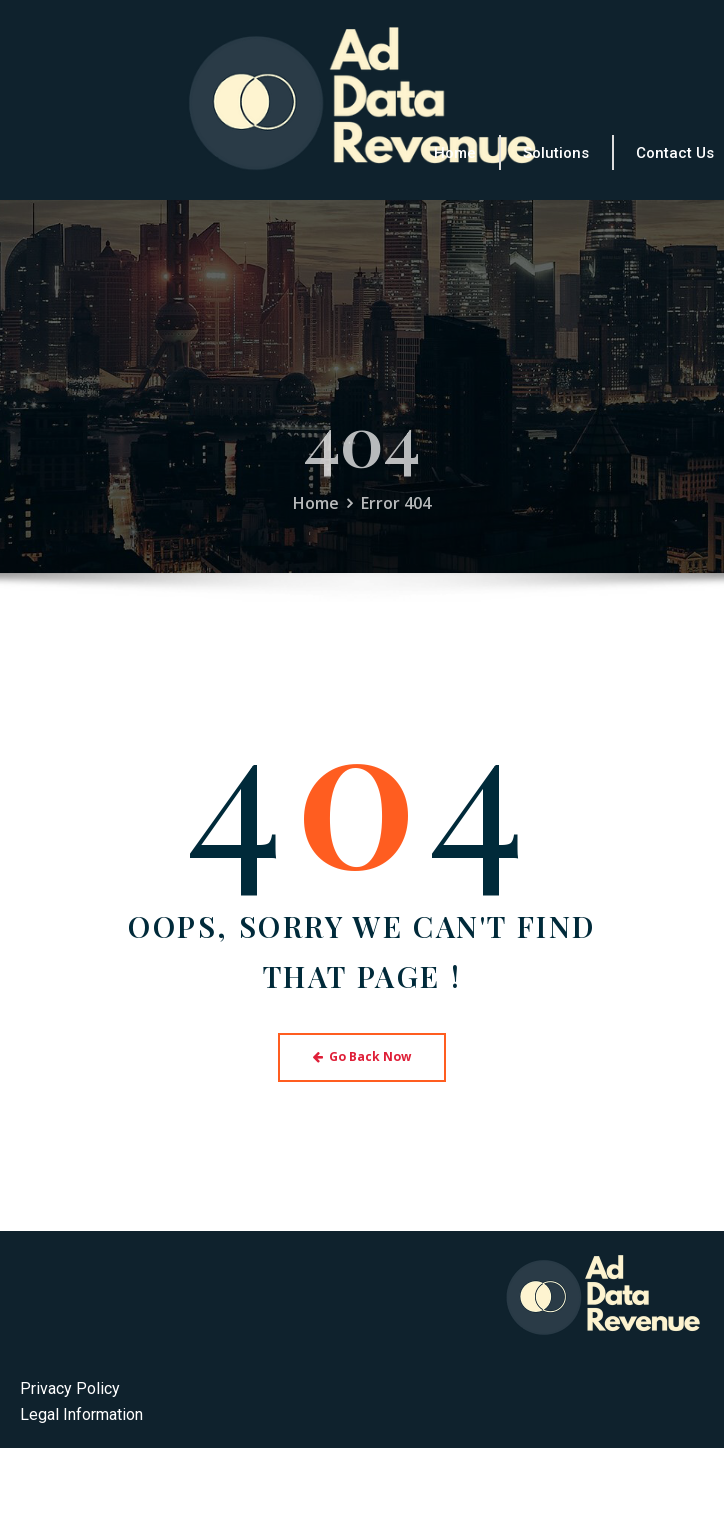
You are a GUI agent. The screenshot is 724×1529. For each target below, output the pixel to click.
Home (316, 517)
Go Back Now (362, 1056)
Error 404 (396, 517)
